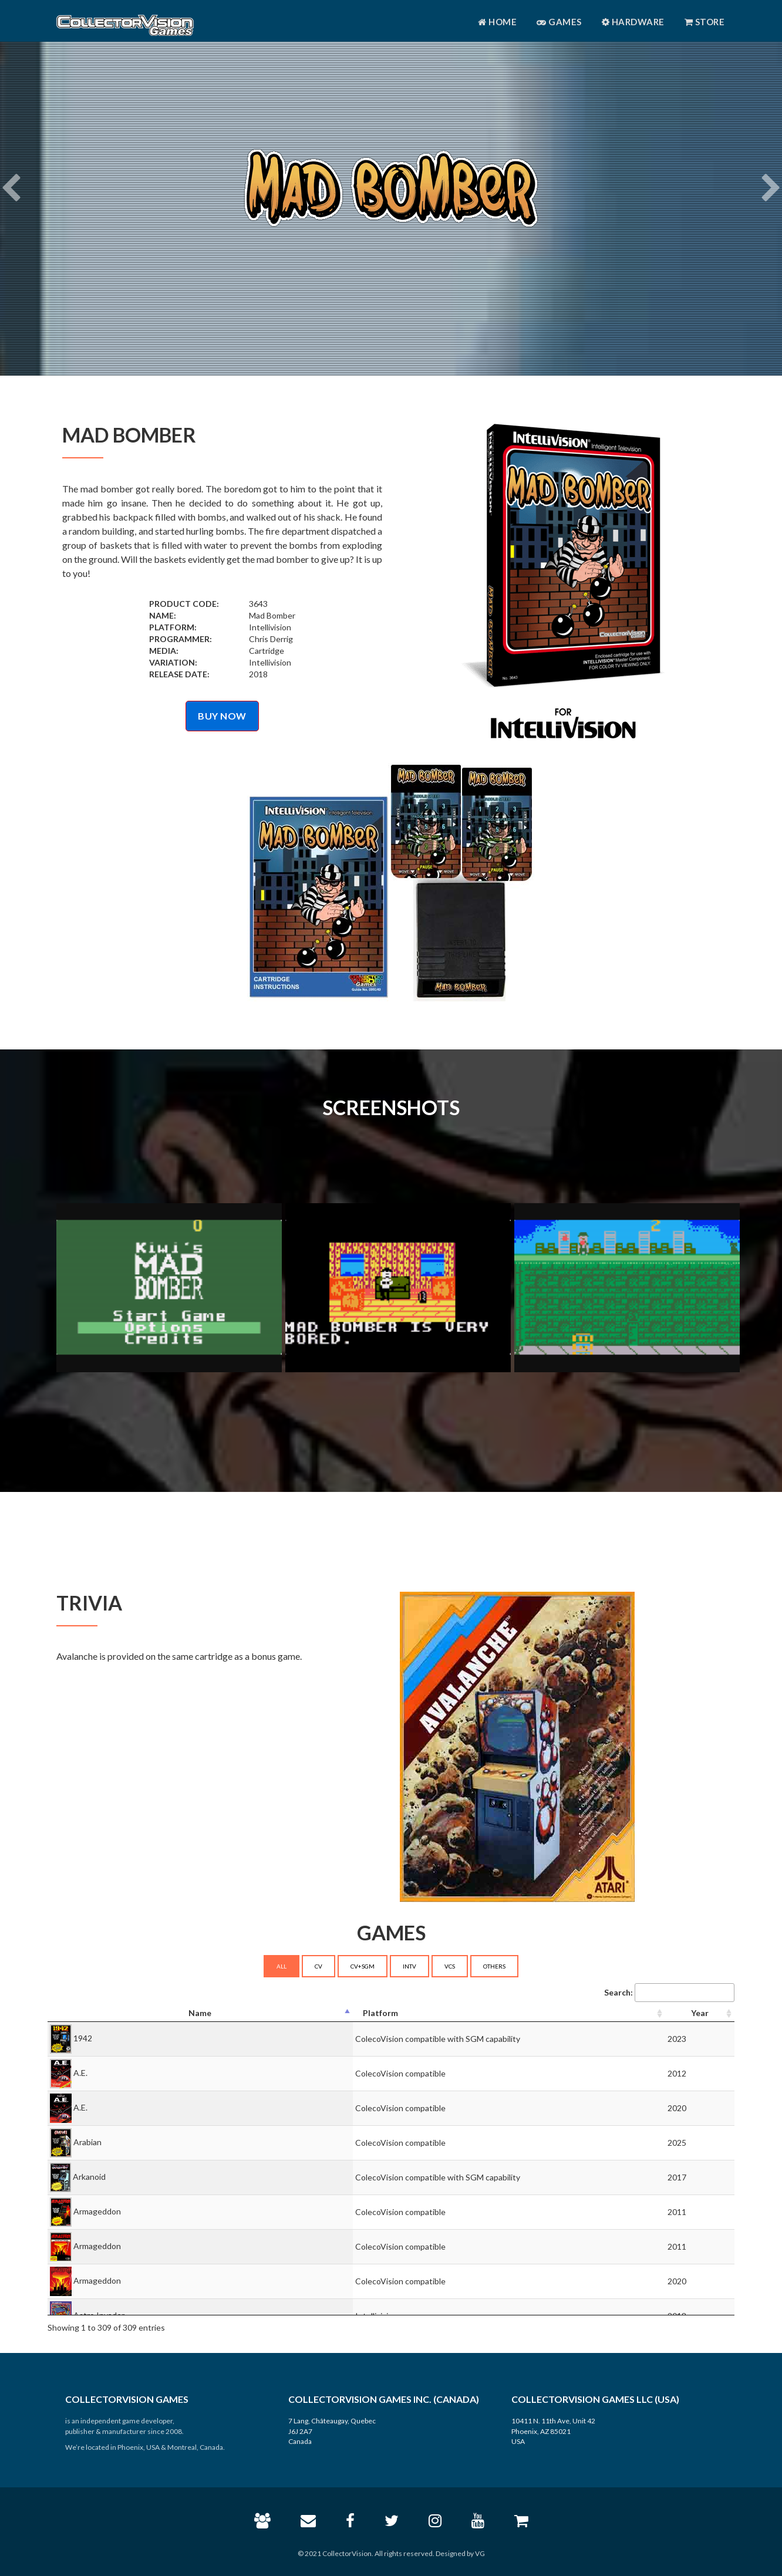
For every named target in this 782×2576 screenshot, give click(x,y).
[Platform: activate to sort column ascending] (509, 2013)
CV (318, 1966)
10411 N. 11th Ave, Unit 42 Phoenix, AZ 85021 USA (553, 2430)
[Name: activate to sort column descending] (200, 2013)
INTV (409, 1966)
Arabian (87, 2142)
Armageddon (97, 2211)
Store (705, 21)
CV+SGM (362, 1966)
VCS (449, 1966)
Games (559, 21)
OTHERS (494, 1966)
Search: (669, 1992)
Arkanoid (89, 2177)
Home (497, 21)
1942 (82, 2038)
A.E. (80, 2073)
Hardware (633, 21)
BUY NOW (222, 715)
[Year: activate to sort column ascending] (699, 2013)
